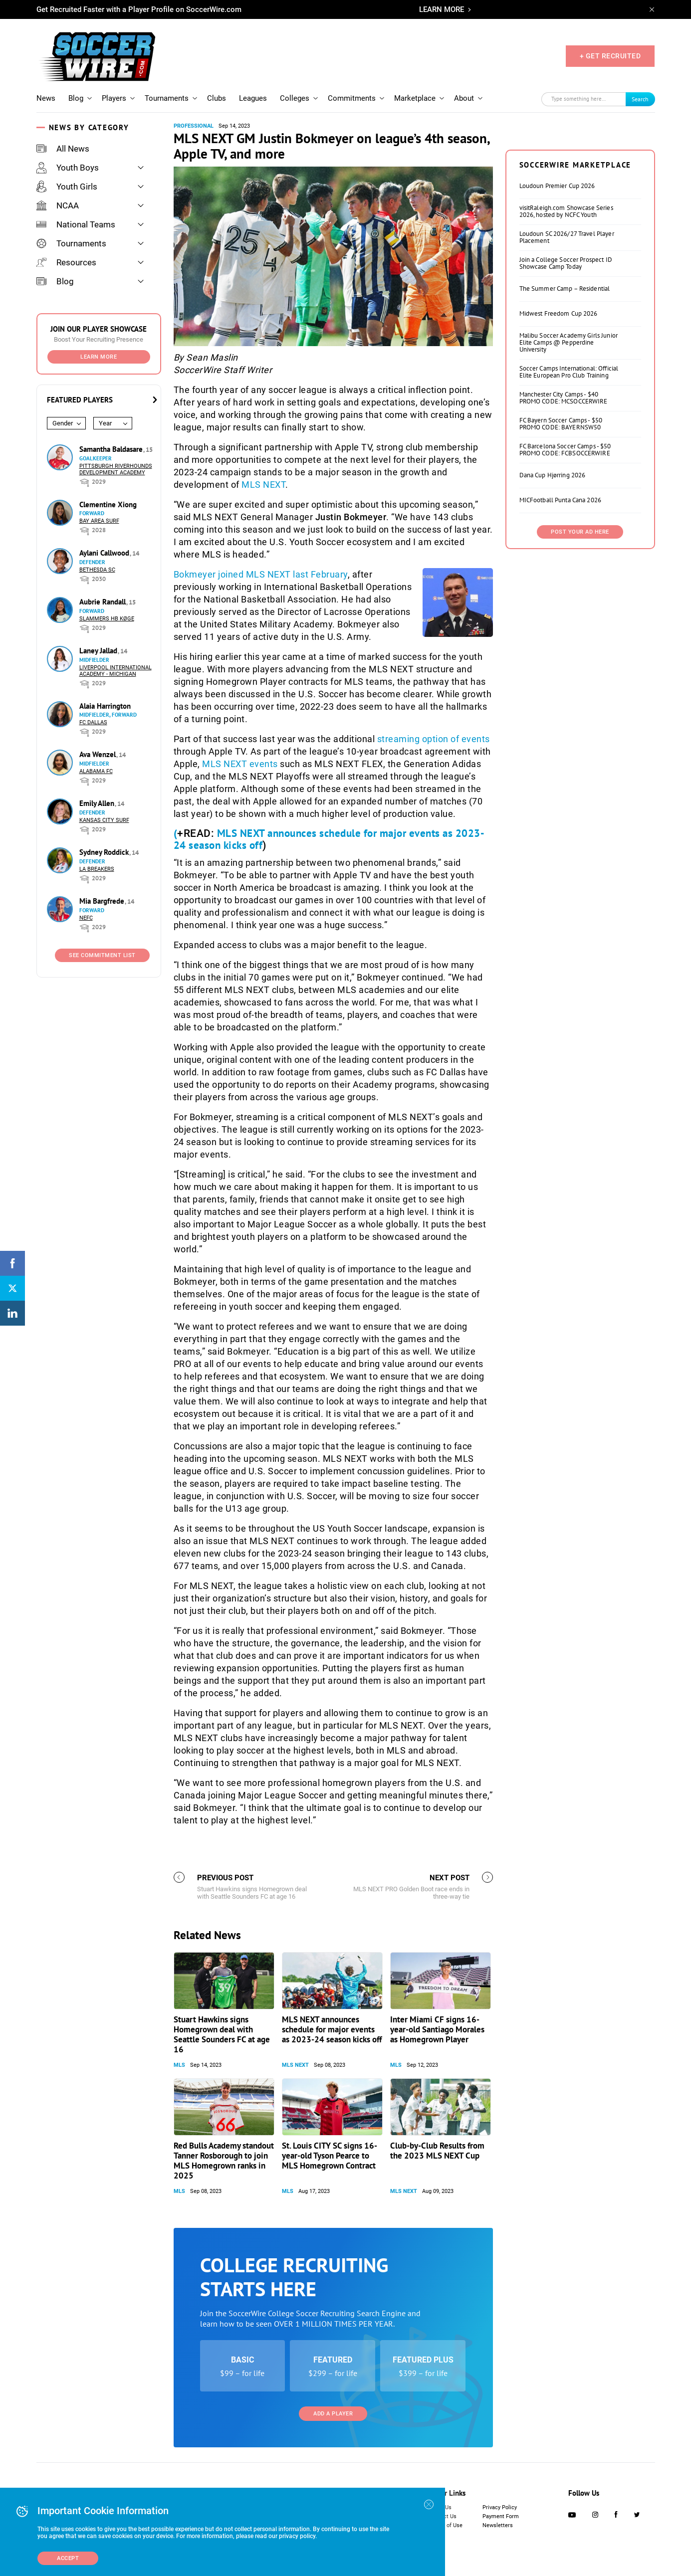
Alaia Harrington (105, 706)
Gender (62, 423)
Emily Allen (97, 803)
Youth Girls (66, 187)
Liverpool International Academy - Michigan (115, 670)
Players (114, 98)
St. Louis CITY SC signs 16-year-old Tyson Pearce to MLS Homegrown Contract (329, 2155)
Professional (194, 126)
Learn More (98, 357)
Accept (68, 2558)
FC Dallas (93, 722)
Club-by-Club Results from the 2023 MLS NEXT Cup (437, 2150)
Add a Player (333, 2413)
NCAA (57, 205)
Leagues (253, 98)
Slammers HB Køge (106, 618)
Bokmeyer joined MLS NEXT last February (261, 574)
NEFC (86, 918)
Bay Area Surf (99, 521)
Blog (75, 98)
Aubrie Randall (103, 601)
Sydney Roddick (105, 852)
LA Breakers (96, 869)
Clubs (216, 98)
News (45, 98)
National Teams (75, 224)
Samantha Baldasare (112, 449)
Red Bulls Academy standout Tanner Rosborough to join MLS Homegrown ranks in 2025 (224, 2160)
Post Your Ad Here (580, 532)
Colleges (294, 98)
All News (62, 149)
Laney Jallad (99, 650)
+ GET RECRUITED (610, 56)
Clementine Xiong (108, 504)
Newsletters (497, 2525)
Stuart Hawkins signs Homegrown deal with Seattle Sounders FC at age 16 (222, 2034)
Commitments (352, 98)
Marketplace (415, 98)
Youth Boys (67, 168)
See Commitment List (102, 955)
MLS (179, 2065)
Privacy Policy (499, 2507)
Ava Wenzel (98, 754)
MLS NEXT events (240, 764)
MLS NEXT (263, 484)
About (464, 98)
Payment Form (500, 2516)
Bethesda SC (97, 570)
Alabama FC (96, 771)
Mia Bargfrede (102, 901)
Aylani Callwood (105, 553)
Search (640, 99)
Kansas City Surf (104, 820)
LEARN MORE (441, 9)
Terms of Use (445, 2525)
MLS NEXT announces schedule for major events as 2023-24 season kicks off (329, 839)
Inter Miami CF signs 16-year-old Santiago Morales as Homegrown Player (437, 2029)
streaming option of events (433, 739)
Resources (66, 262)
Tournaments (167, 98)
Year (105, 423)
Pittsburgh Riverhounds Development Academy (115, 469)
